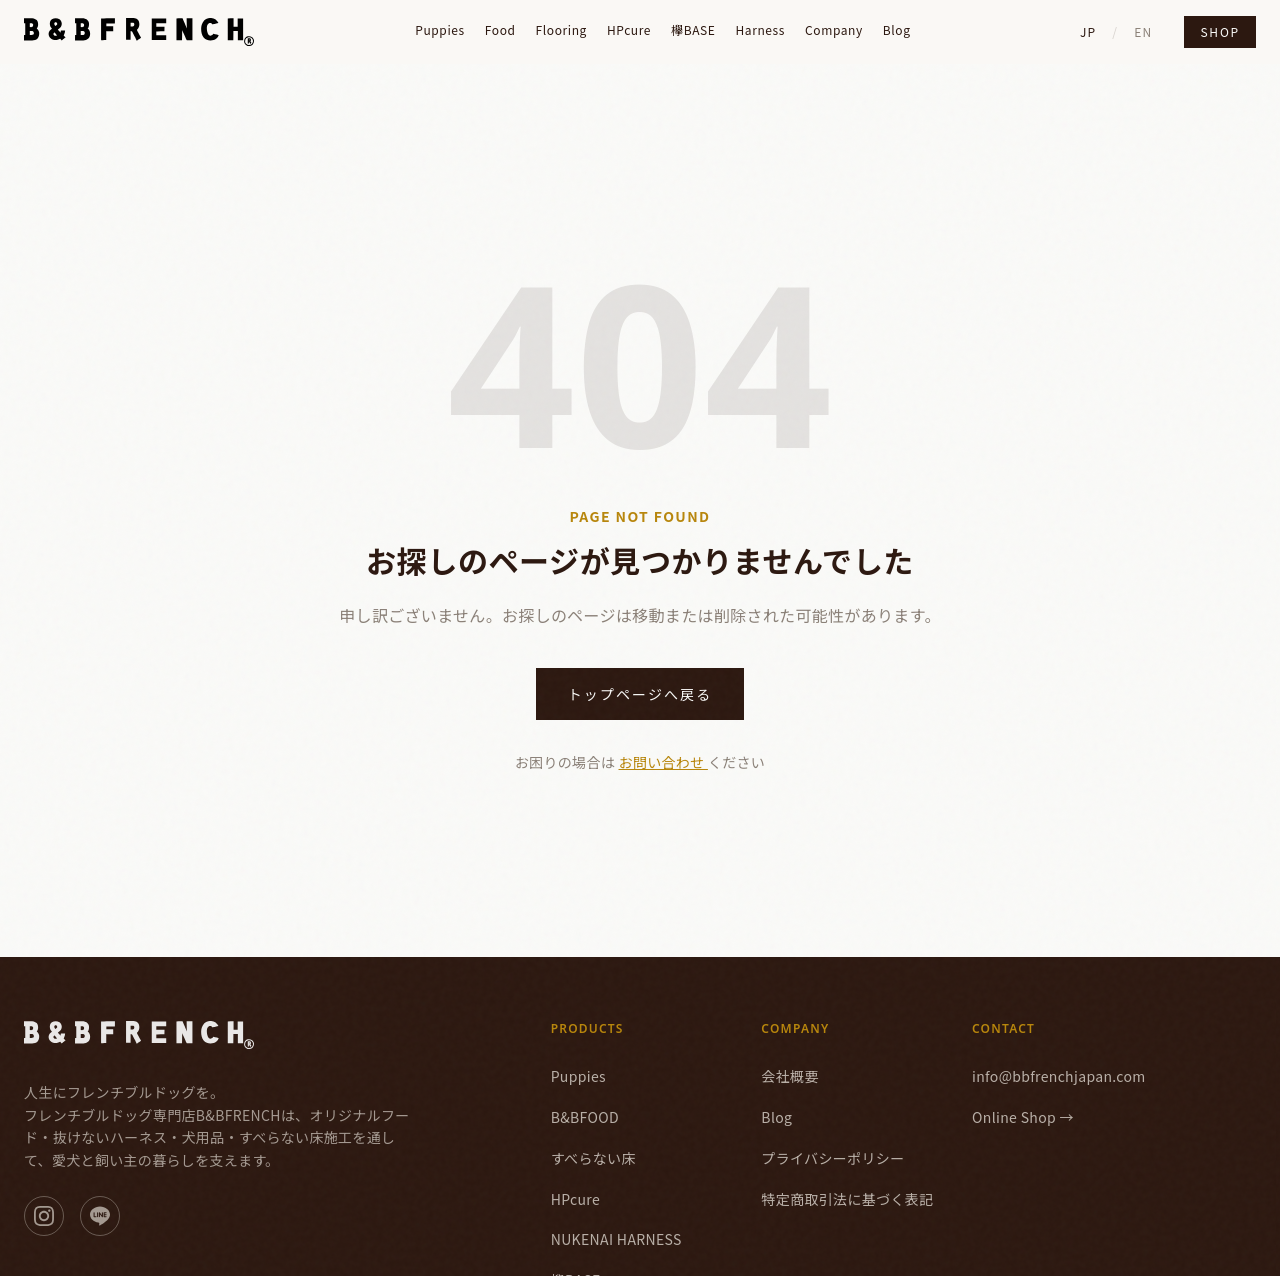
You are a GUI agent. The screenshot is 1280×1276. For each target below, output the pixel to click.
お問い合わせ (663, 762)
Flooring (561, 30)
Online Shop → (1023, 1117)
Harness (760, 30)
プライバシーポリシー (832, 1158)
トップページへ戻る (640, 694)
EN (1143, 31)
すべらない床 (593, 1158)
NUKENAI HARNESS (616, 1239)
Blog (897, 30)
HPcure (629, 30)
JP (1088, 31)
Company (834, 30)
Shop (1220, 31)
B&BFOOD (585, 1117)
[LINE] (100, 1216)
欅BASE (693, 30)
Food (500, 30)
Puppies (440, 30)
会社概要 (789, 1076)
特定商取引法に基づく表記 (847, 1199)
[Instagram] (44, 1216)
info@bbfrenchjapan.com (1059, 1076)
